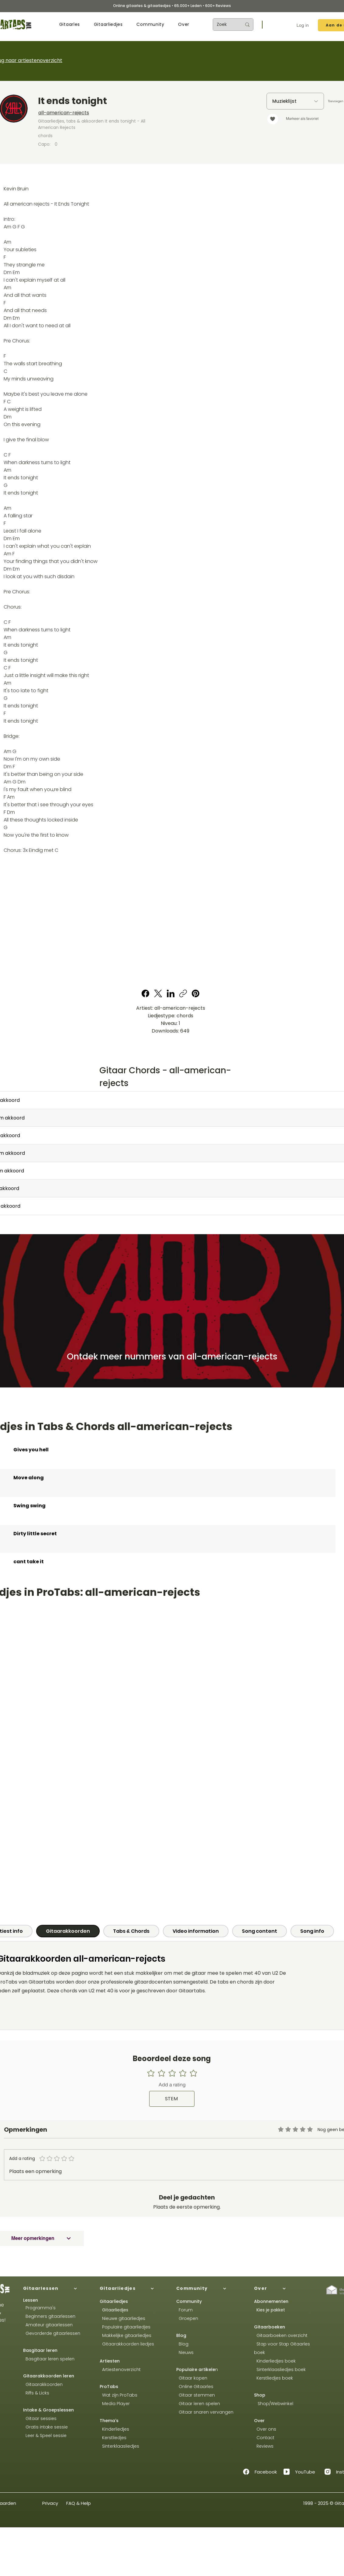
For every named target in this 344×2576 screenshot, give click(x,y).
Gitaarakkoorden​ (43, 2384)
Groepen (187, 2318)
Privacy (50, 2503)
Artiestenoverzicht (120, 2369)
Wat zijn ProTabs (118, 2395)
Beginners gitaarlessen (49, 2316)
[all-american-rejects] (118, 113)
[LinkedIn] (170, 993)
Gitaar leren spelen (198, 2404)
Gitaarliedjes (115, 2310)
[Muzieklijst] (295, 101)
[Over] (287, 2288)
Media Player (116, 2404)
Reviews (264, 2446)
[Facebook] (146, 993)
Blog (181, 2335)
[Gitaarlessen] (56, 2288)
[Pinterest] (195, 993)
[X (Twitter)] (158, 993)
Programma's (39, 2308)
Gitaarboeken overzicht (281, 2335)
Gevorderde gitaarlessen (51, 2333)
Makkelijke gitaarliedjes (125, 2335)
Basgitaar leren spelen (48, 2359)
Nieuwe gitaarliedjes (122, 2318)
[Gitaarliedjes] (133, 2288)
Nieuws (186, 2352)
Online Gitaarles (196, 2386)
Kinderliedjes (114, 2429)
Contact (264, 2438)
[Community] (209, 2288)
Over (259, 2421)
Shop (259, 2395)
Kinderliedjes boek (275, 2361)
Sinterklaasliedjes (119, 2446)
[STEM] (171, 2099)
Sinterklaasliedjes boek (280, 2369)
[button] (69, 24)
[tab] (68, 1931)
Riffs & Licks (36, 2393)
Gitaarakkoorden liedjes (127, 2344)
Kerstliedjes (113, 2438)
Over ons (265, 2429)
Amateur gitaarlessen (48, 2325)
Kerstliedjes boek (273, 2378)
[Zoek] (224, 24)
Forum (184, 2310)
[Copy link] (183, 993)
